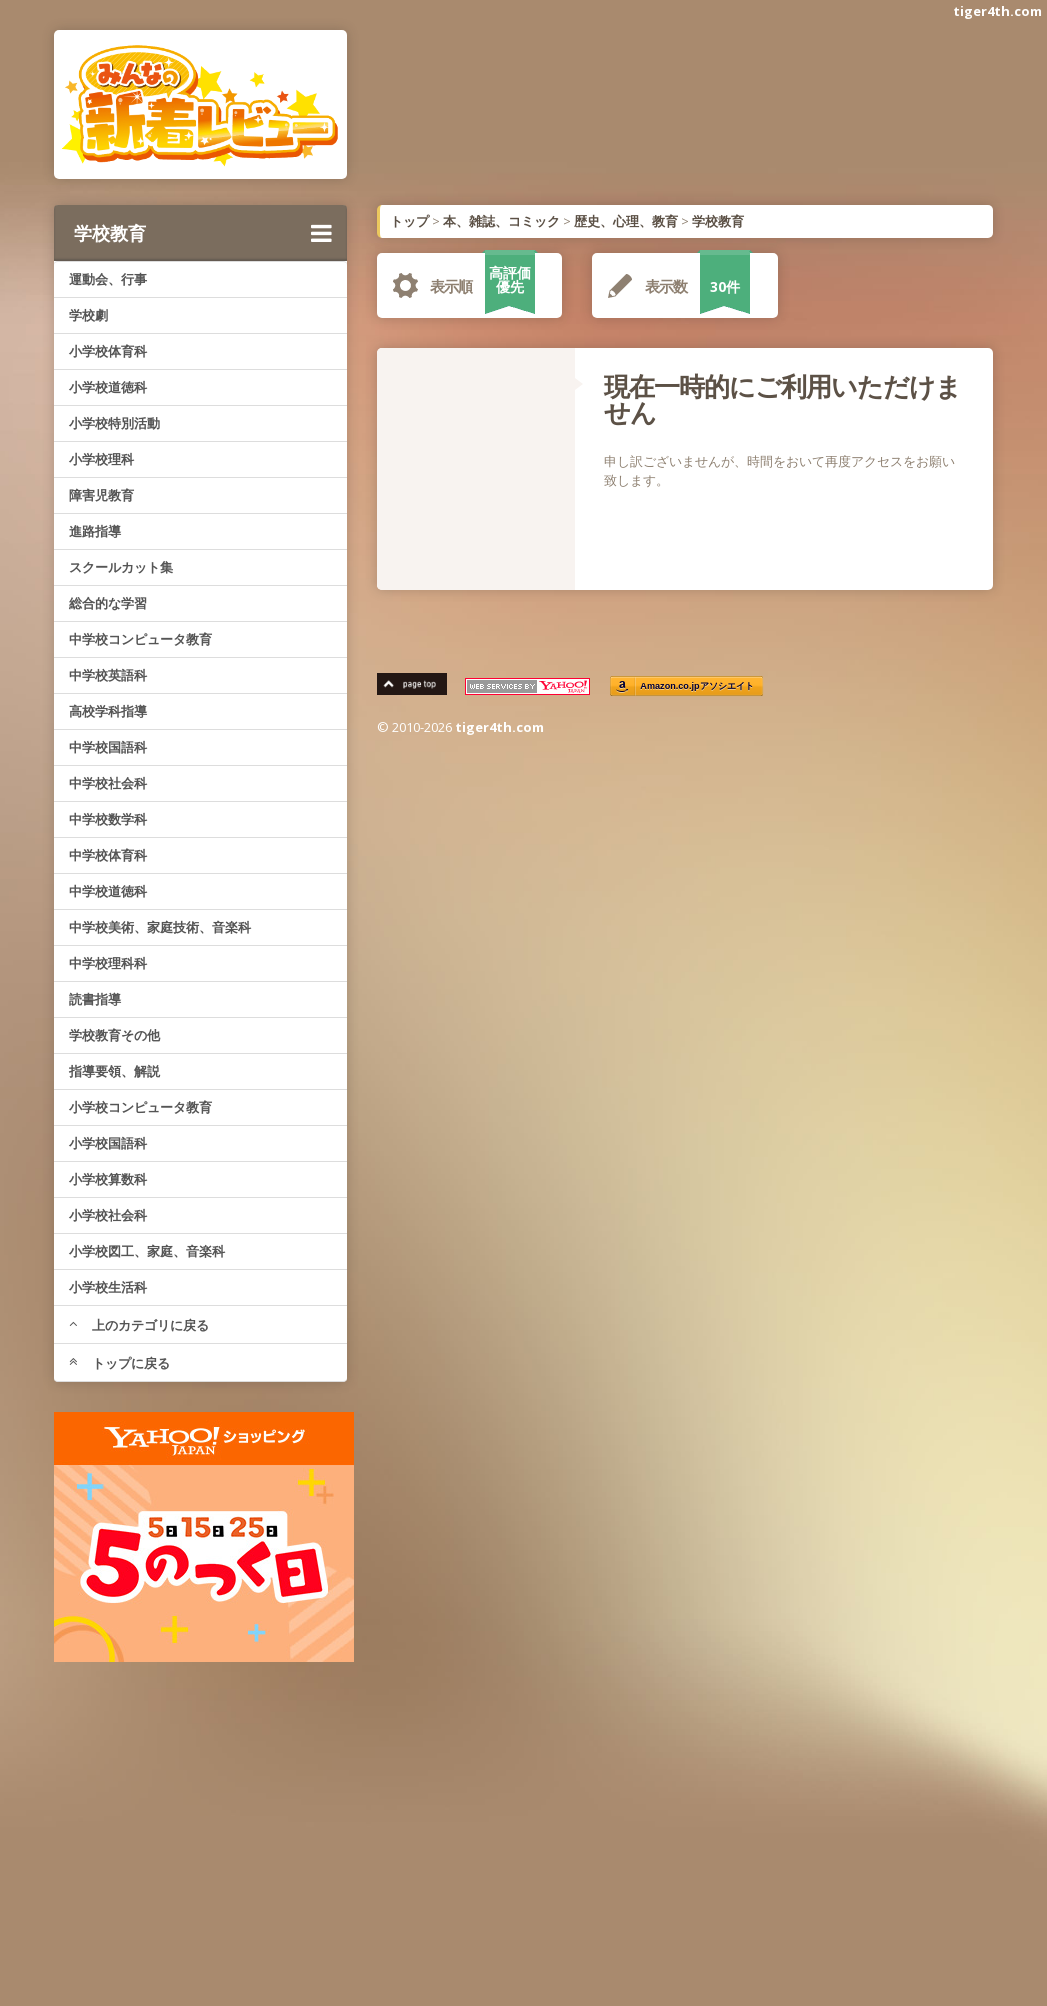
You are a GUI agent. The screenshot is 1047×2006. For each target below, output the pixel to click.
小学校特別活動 (114, 423)
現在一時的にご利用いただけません (782, 399)
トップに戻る (119, 1363)
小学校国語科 (108, 1143)
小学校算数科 (108, 1179)
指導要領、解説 (114, 1071)
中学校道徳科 (108, 891)
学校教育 (203, 233)
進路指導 (95, 531)
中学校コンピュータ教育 (140, 639)
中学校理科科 (108, 963)
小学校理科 (101, 459)
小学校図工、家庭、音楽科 (147, 1251)
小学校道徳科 (108, 387)
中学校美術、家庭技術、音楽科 (160, 927)
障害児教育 (101, 495)
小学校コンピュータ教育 (140, 1107)
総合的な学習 (108, 603)
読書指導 (95, 999)
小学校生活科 (108, 1287)
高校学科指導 (108, 711)
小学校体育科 (108, 351)
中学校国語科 (108, 747)
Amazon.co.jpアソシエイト (698, 686)
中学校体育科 (108, 855)
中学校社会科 (108, 783)
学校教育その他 (114, 1035)
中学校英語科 (108, 675)
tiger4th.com (997, 11)
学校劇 (88, 315)
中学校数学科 (108, 819)
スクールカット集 (121, 567)
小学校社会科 (108, 1215)
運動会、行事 (108, 279)
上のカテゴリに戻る (139, 1325)
